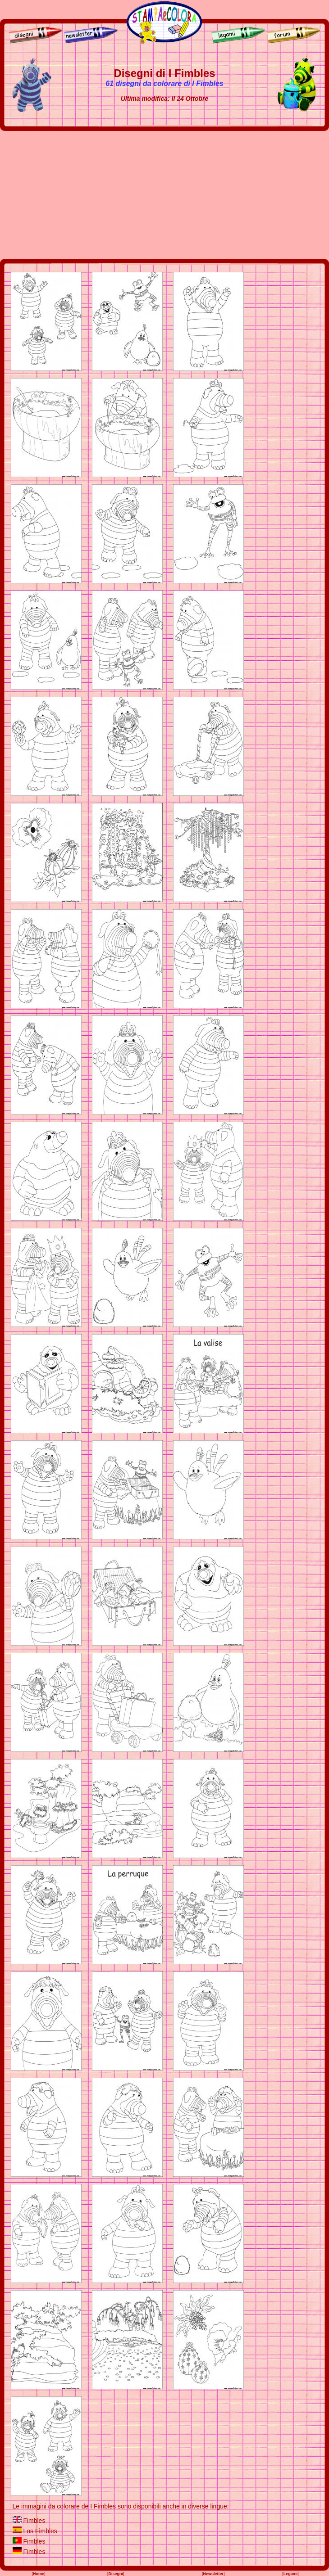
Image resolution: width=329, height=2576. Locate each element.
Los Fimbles (40, 2531)
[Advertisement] (164, 195)
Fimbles (34, 2520)
